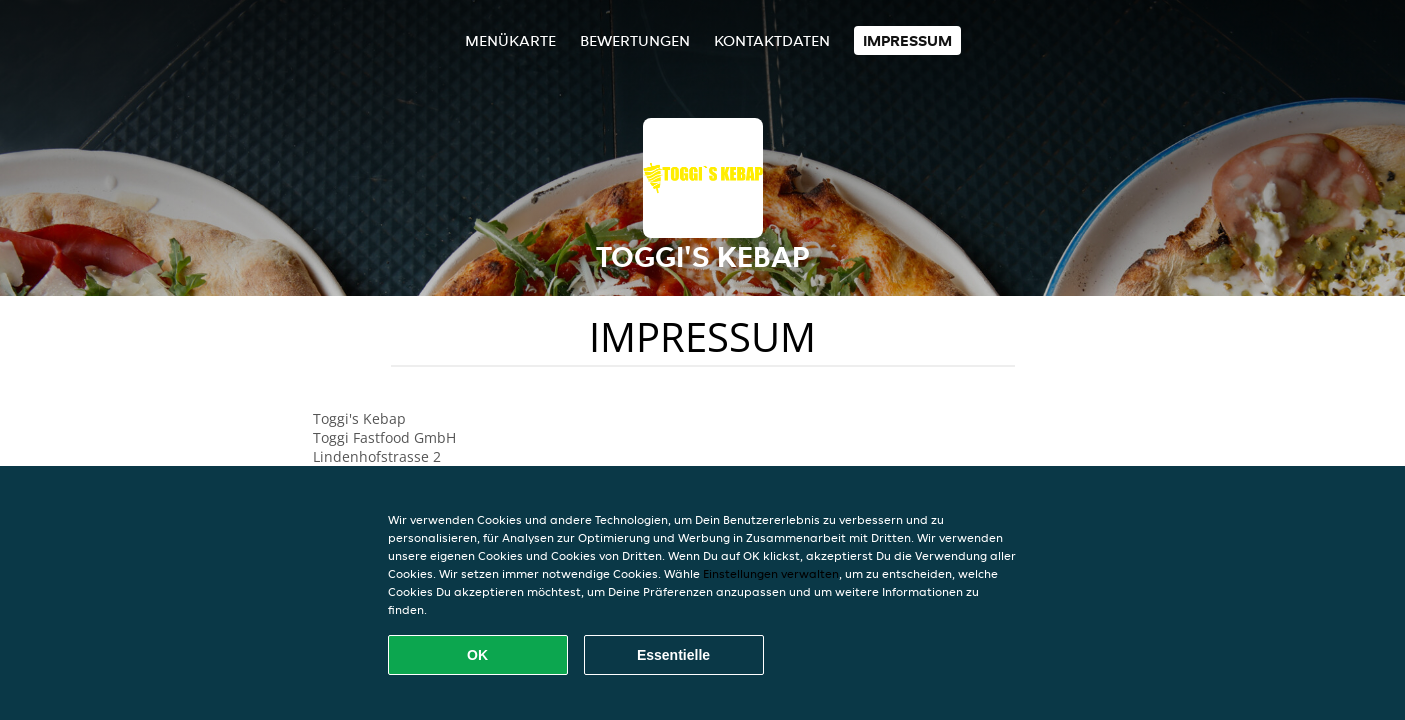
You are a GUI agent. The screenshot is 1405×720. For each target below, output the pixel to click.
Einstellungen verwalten (771, 573)
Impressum (907, 40)
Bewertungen (635, 40)
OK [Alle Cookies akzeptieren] (477, 655)
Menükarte (510, 40)
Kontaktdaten (772, 40)
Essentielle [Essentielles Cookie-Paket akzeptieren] (673, 655)
